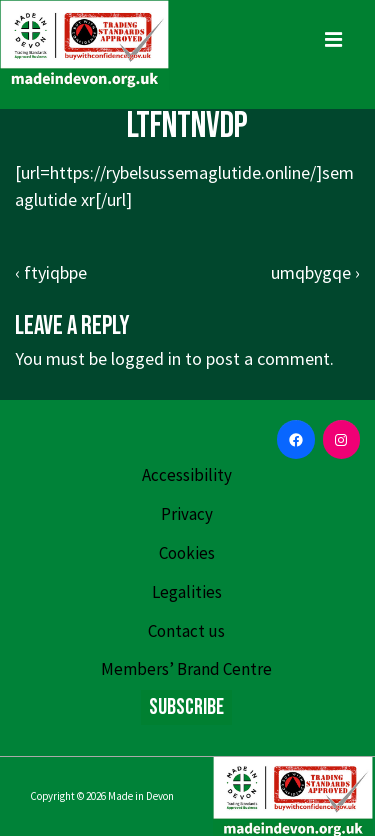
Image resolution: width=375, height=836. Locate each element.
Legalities (187, 592)
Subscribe (186, 707)
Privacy (187, 514)
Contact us (186, 631)
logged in (146, 358)
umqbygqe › (315, 272)
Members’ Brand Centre (186, 669)
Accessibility (187, 475)
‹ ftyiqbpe (51, 272)
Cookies (187, 553)
